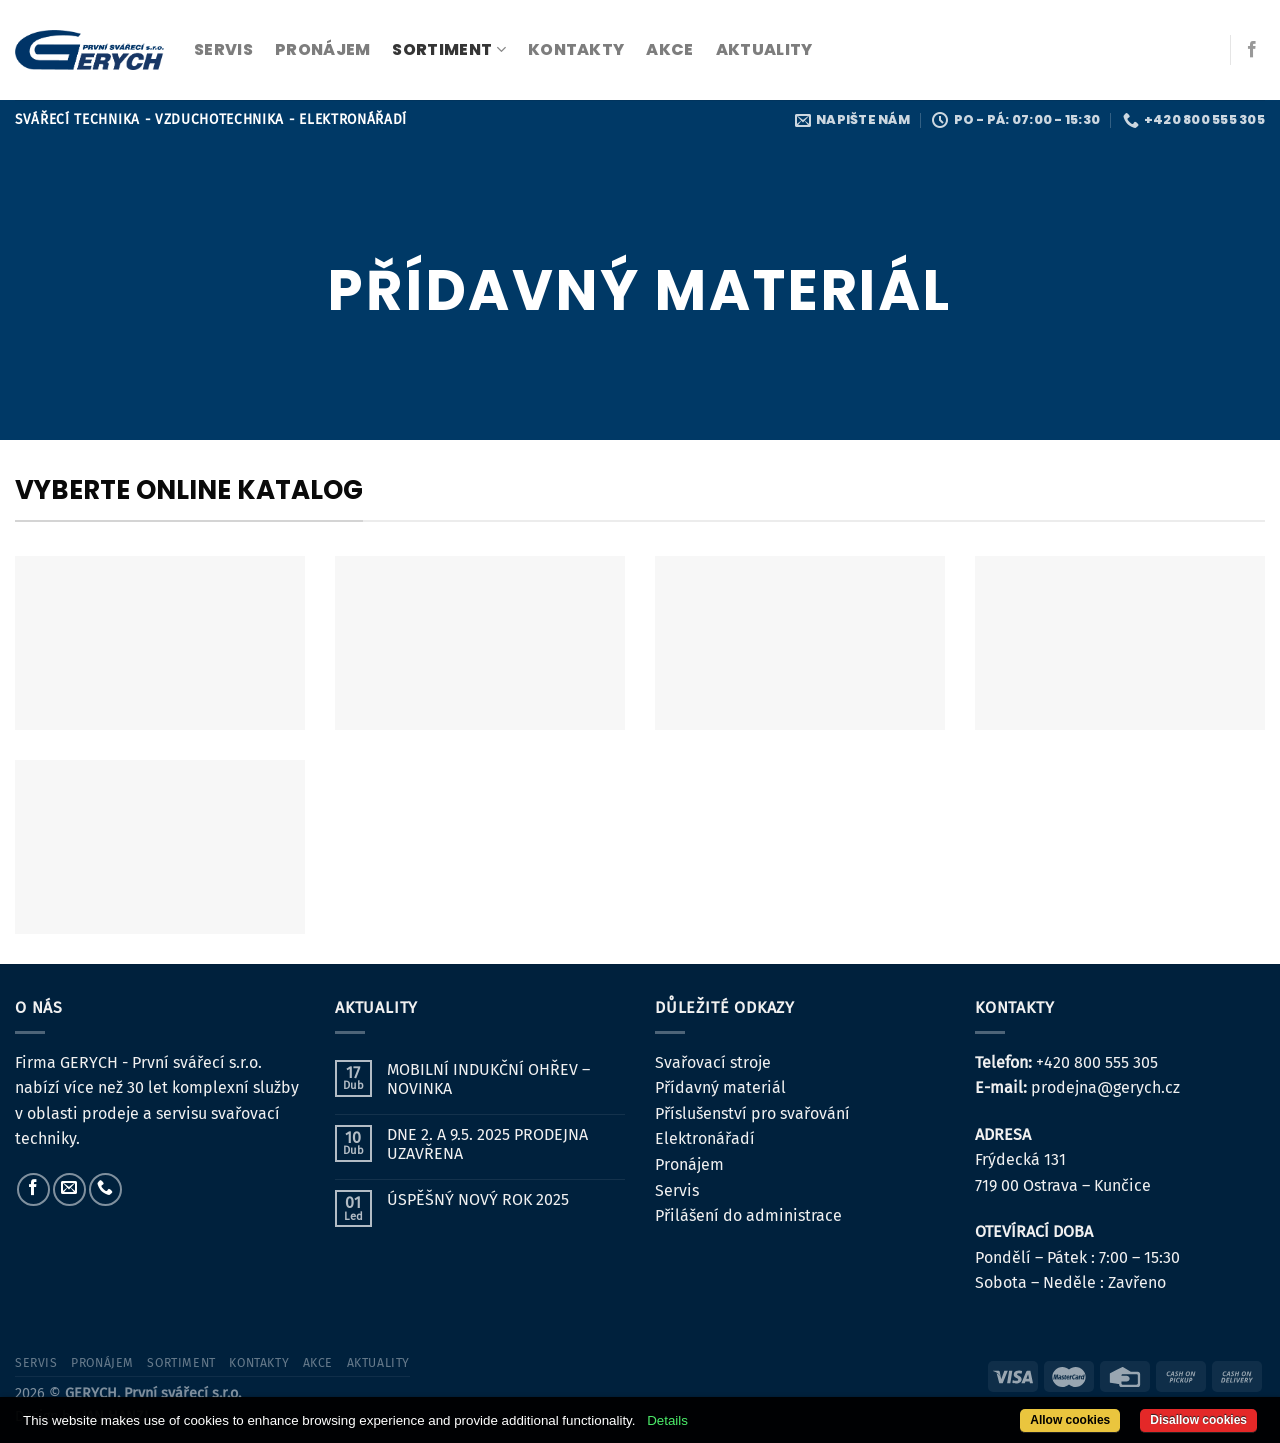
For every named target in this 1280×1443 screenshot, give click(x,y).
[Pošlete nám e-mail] (69, 1189)
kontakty (576, 49)
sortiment (448, 49)
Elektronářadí (705, 1138)
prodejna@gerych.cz (1105, 1087)
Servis (677, 1190)
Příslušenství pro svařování (752, 1113)
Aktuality (764, 49)
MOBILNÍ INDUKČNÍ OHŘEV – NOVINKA (488, 1079)
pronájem (323, 49)
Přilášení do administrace (748, 1215)
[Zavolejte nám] (105, 1189)
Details (667, 1420)
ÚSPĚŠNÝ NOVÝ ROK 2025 (478, 1199)
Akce (669, 49)
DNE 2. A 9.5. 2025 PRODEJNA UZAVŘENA (487, 1144)
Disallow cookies (1198, 1420)
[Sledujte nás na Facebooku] (1252, 50)
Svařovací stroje (713, 1062)
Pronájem (689, 1164)
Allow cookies (1070, 1420)
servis (223, 49)
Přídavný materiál (720, 1087)
